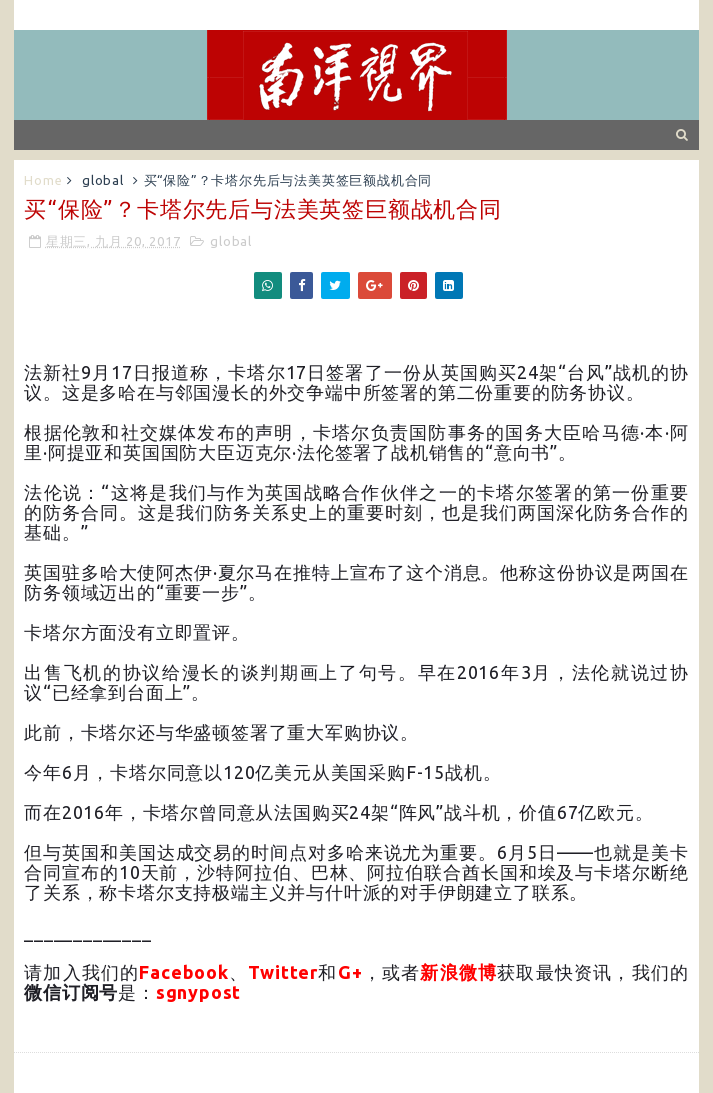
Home (43, 180)
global (103, 180)
